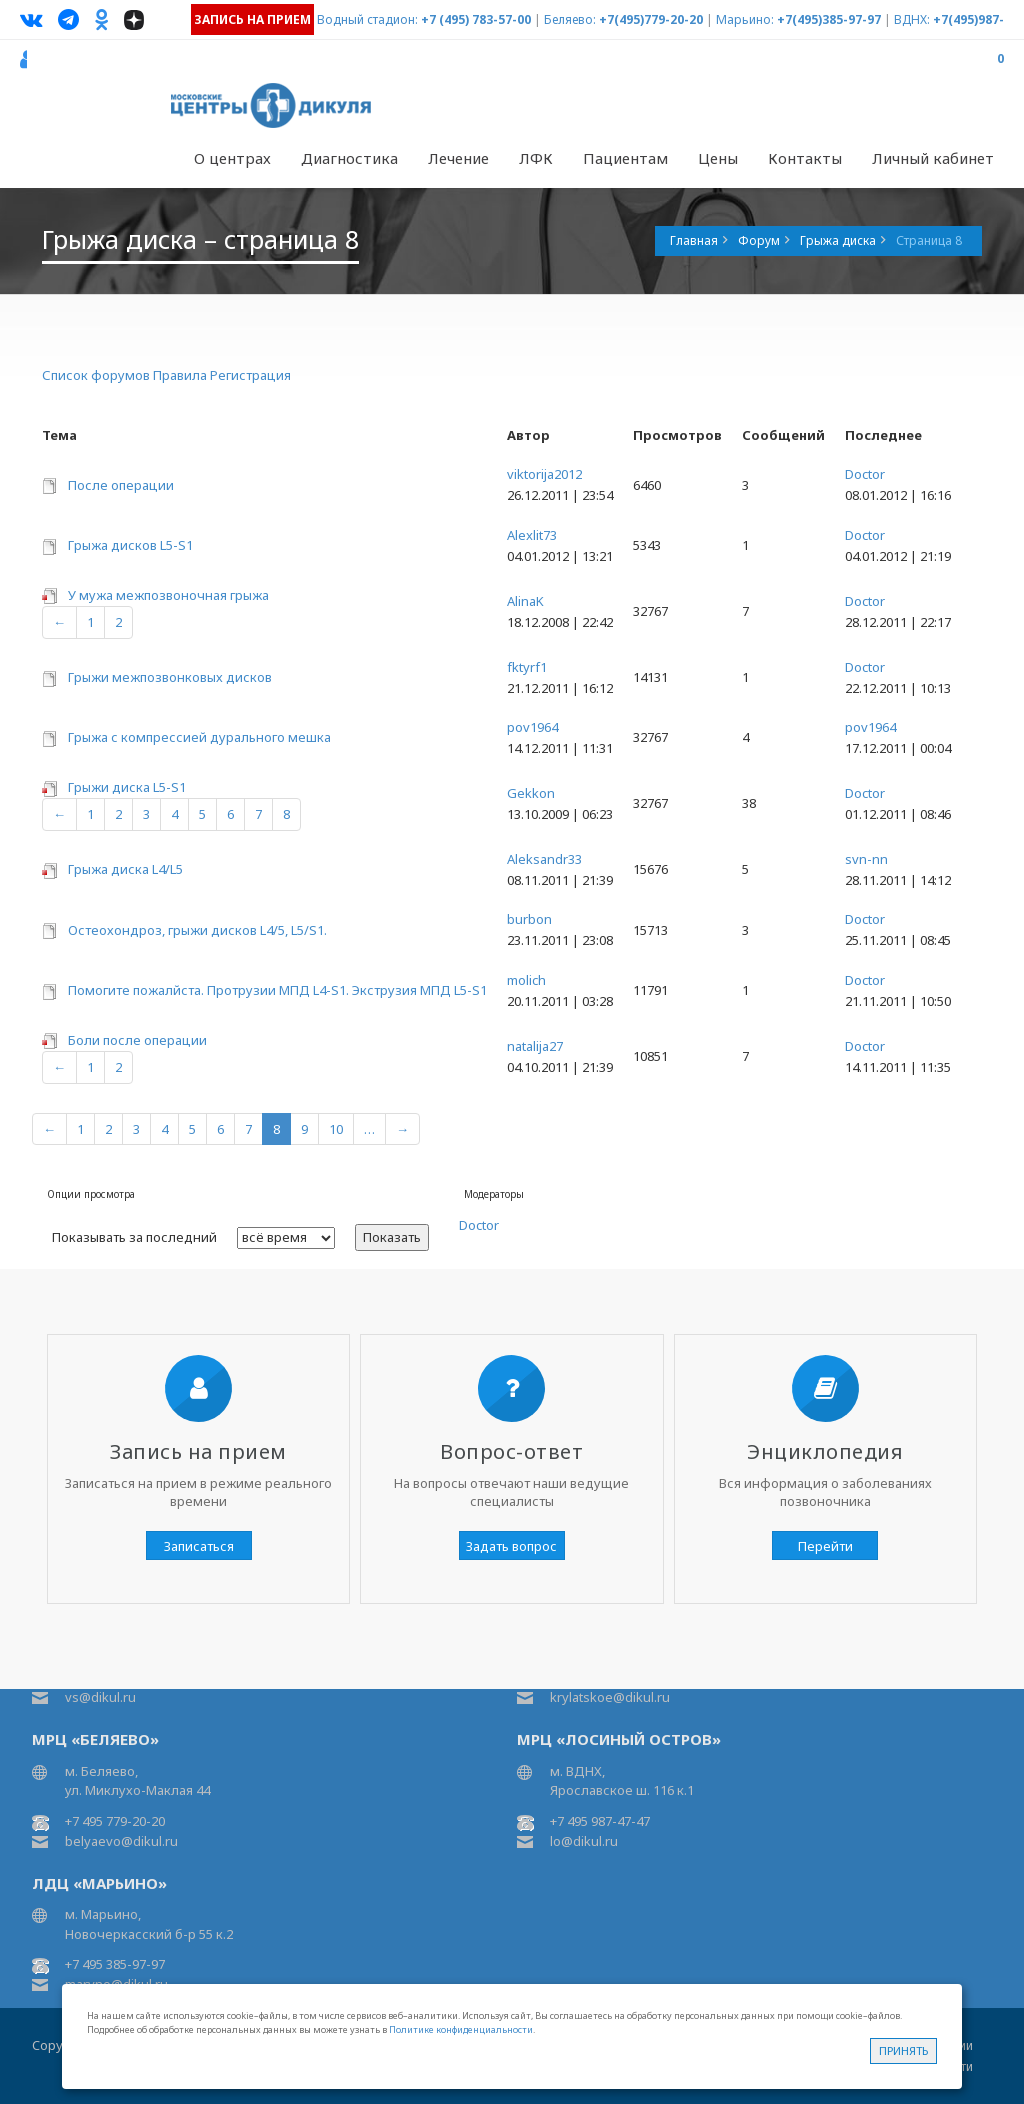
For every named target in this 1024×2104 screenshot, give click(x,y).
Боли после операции (137, 1040)
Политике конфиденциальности (461, 2029)
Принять (903, 2050)
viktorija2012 (544, 474)
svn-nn (866, 859)
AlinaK (525, 601)
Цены (718, 158)
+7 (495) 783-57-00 (476, 19)
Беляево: (570, 19)
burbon (529, 919)
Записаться (199, 1546)
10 (336, 1129)
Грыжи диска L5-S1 (127, 787)
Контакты (805, 158)
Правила (180, 375)
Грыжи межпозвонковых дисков (170, 677)
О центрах (232, 158)
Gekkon (531, 793)
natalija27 (535, 1046)
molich (526, 980)
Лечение (458, 158)
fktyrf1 (527, 667)
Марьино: (745, 19)
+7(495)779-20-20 (651, 19)
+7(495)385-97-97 (829, 19)
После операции (121, 485)
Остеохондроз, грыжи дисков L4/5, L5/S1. (197, 930)
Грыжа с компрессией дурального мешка (199, 737)
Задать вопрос (511, 1546)
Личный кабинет (933, 158)
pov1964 (532, 727)
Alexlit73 (532, 535)
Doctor (865, 474)
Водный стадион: (367, 19)
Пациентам (625, 158)
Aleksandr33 (544, 859)
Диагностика (349, 158)
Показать (392, 1237)
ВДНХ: (912, 19)
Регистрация (250, 375)
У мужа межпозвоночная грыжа (168, 595)
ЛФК (536, 158)
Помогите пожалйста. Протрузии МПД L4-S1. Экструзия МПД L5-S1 (277, 990)
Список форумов (96, 375)
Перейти (825, 1546)
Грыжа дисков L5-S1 (130, 545)
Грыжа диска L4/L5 (125, 869)
